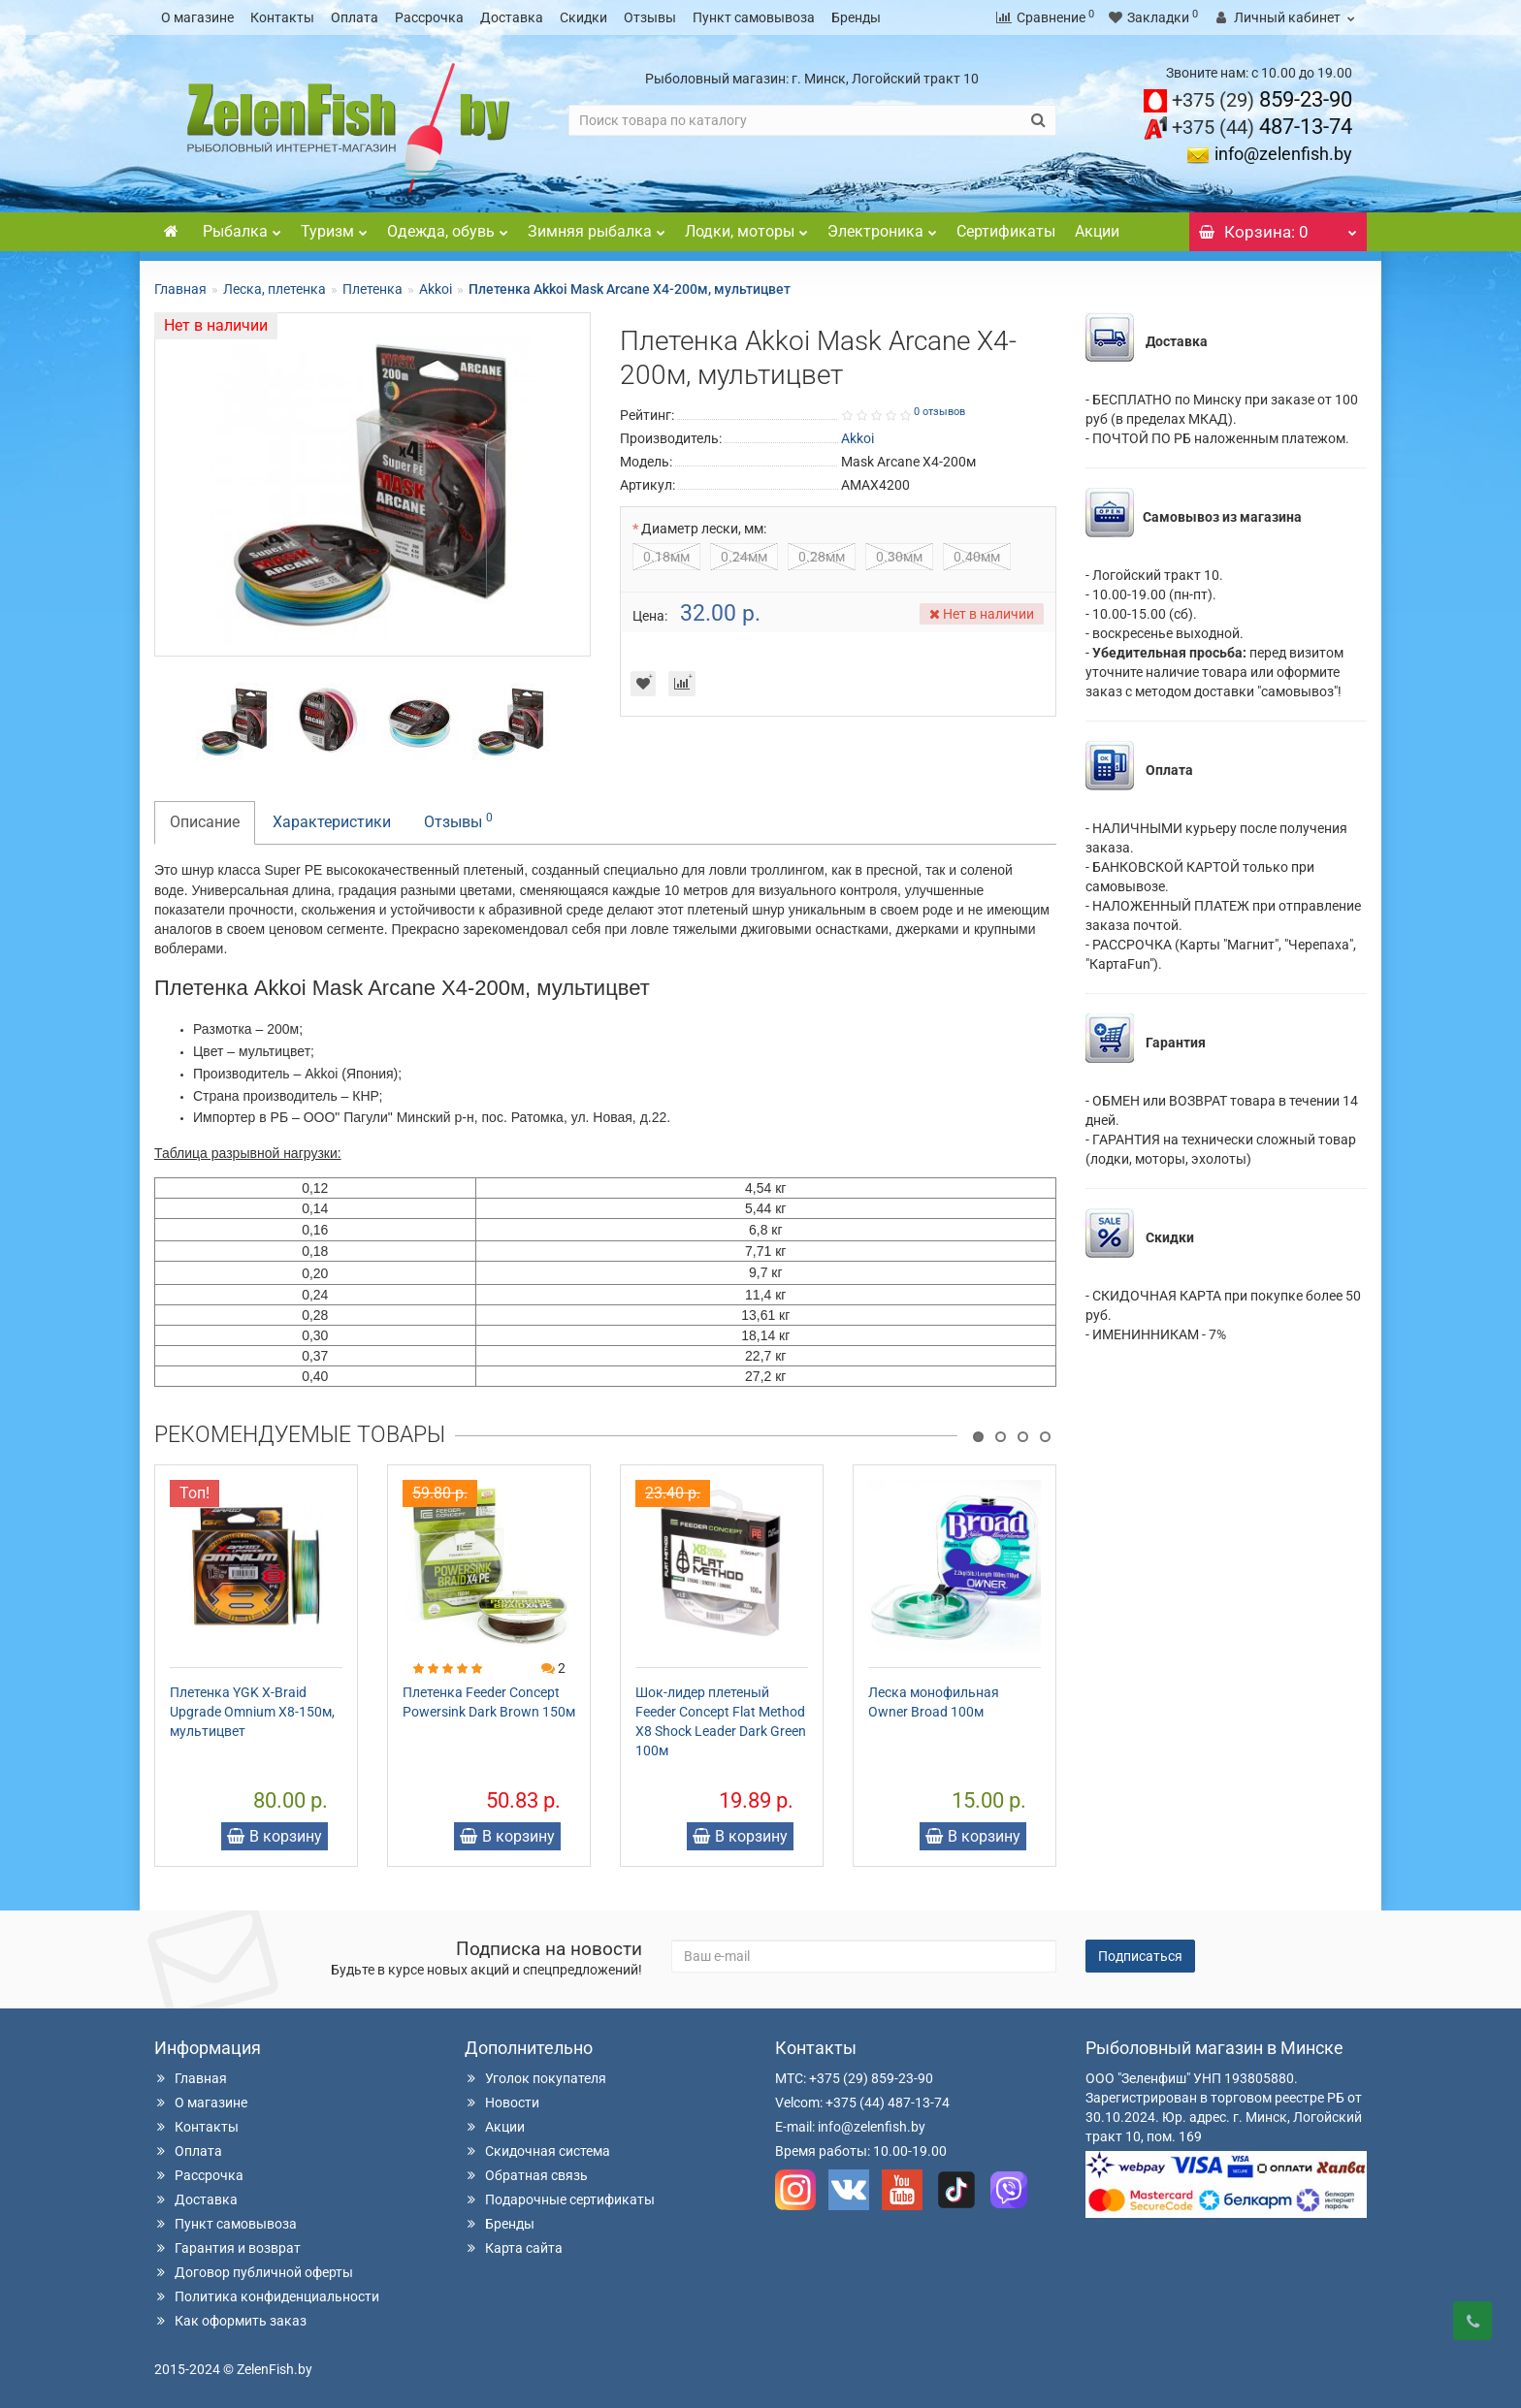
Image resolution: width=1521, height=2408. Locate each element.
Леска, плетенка (274, 289)
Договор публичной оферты (253, 2272)
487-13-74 (1262, 126)
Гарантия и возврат (227, 2248)
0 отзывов (939, 411)
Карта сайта (514, 2248)
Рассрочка (429, 17)
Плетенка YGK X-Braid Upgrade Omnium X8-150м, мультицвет (252, 1712)
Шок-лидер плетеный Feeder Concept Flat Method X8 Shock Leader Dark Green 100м (720, 1721)
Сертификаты (1005, 231)
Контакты (282, 17)
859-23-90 (1262, 99)
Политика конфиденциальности (266, 2296)
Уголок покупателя (535, 2078)
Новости (502, 2102)
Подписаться (1140, 1956)
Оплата (354, 17)
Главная (180, 289)
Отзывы (650, 17)
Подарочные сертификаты (560, 2199)
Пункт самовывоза (754, 17)
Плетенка (372, 289)
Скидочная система (537, 2151)
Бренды (856, 17)
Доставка (511, 17)
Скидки (583, 17)
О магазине (197, 17)
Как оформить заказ (230, 2320)
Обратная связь (526, 2175)
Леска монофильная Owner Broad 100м (933, 1702)
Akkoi (435, 289)
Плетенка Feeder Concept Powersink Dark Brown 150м (489, 1702)
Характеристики (332, 822)
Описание (205, 822)
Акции (1097, 231)
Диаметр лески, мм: (703, 528)
